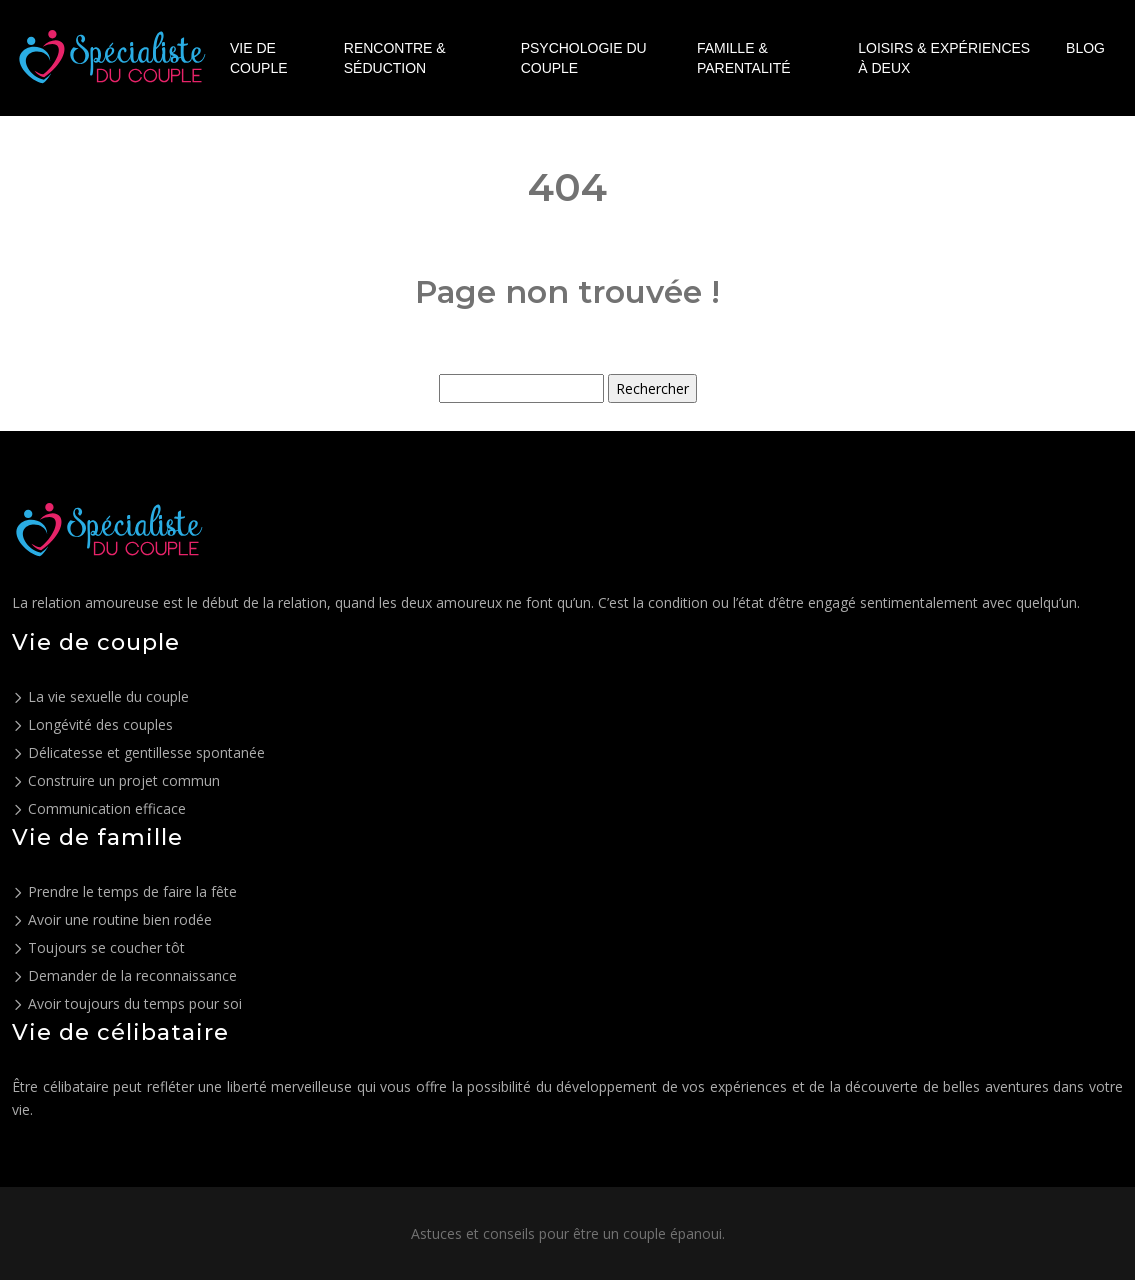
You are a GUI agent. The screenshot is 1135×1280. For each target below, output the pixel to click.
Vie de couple (259, 58)
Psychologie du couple (584, 58)
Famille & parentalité (744, 58)
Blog (1085, 48)
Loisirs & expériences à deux (944, 58)
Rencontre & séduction (395, 58)
